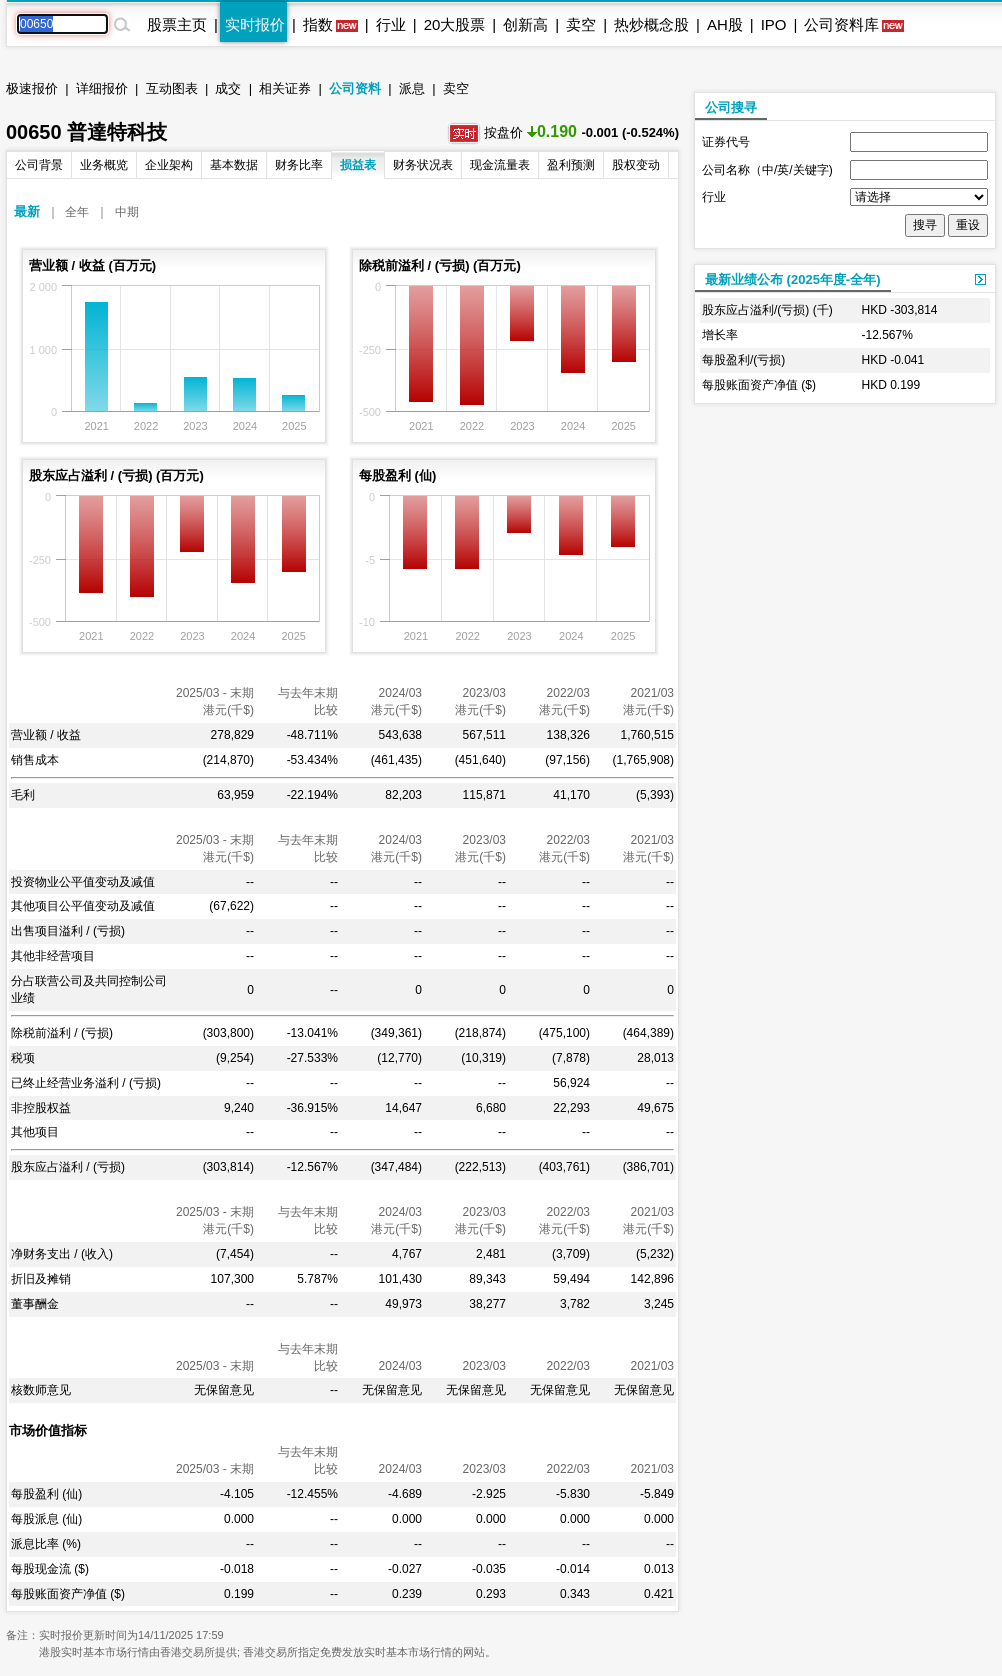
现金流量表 (500, 165)
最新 (27, 211)
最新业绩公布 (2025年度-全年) (793, 279)
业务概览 (104, 165)
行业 (391, 24)
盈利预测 (571, 165)
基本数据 (234, 165)
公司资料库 (841, 24)
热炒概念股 (651, 24)
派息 (412, 88)
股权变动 (636, 165)
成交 (228, 88)
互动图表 (172, 88)
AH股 (725, 24)
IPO (774, 24)
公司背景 (39, 165)
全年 (77, 212)
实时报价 (255, 24)
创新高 (525, 24)
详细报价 (102, 88)
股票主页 (177, 24)
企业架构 (169, 165)
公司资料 (355, 88)
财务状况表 (423, 165)
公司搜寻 (731, 107)
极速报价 (32, 88)
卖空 (581, 24)
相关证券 (285, 88)
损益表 (358, 165)
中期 (127, 212)
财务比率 (299, 165)
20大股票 (455, 24)
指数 (318, 24)
